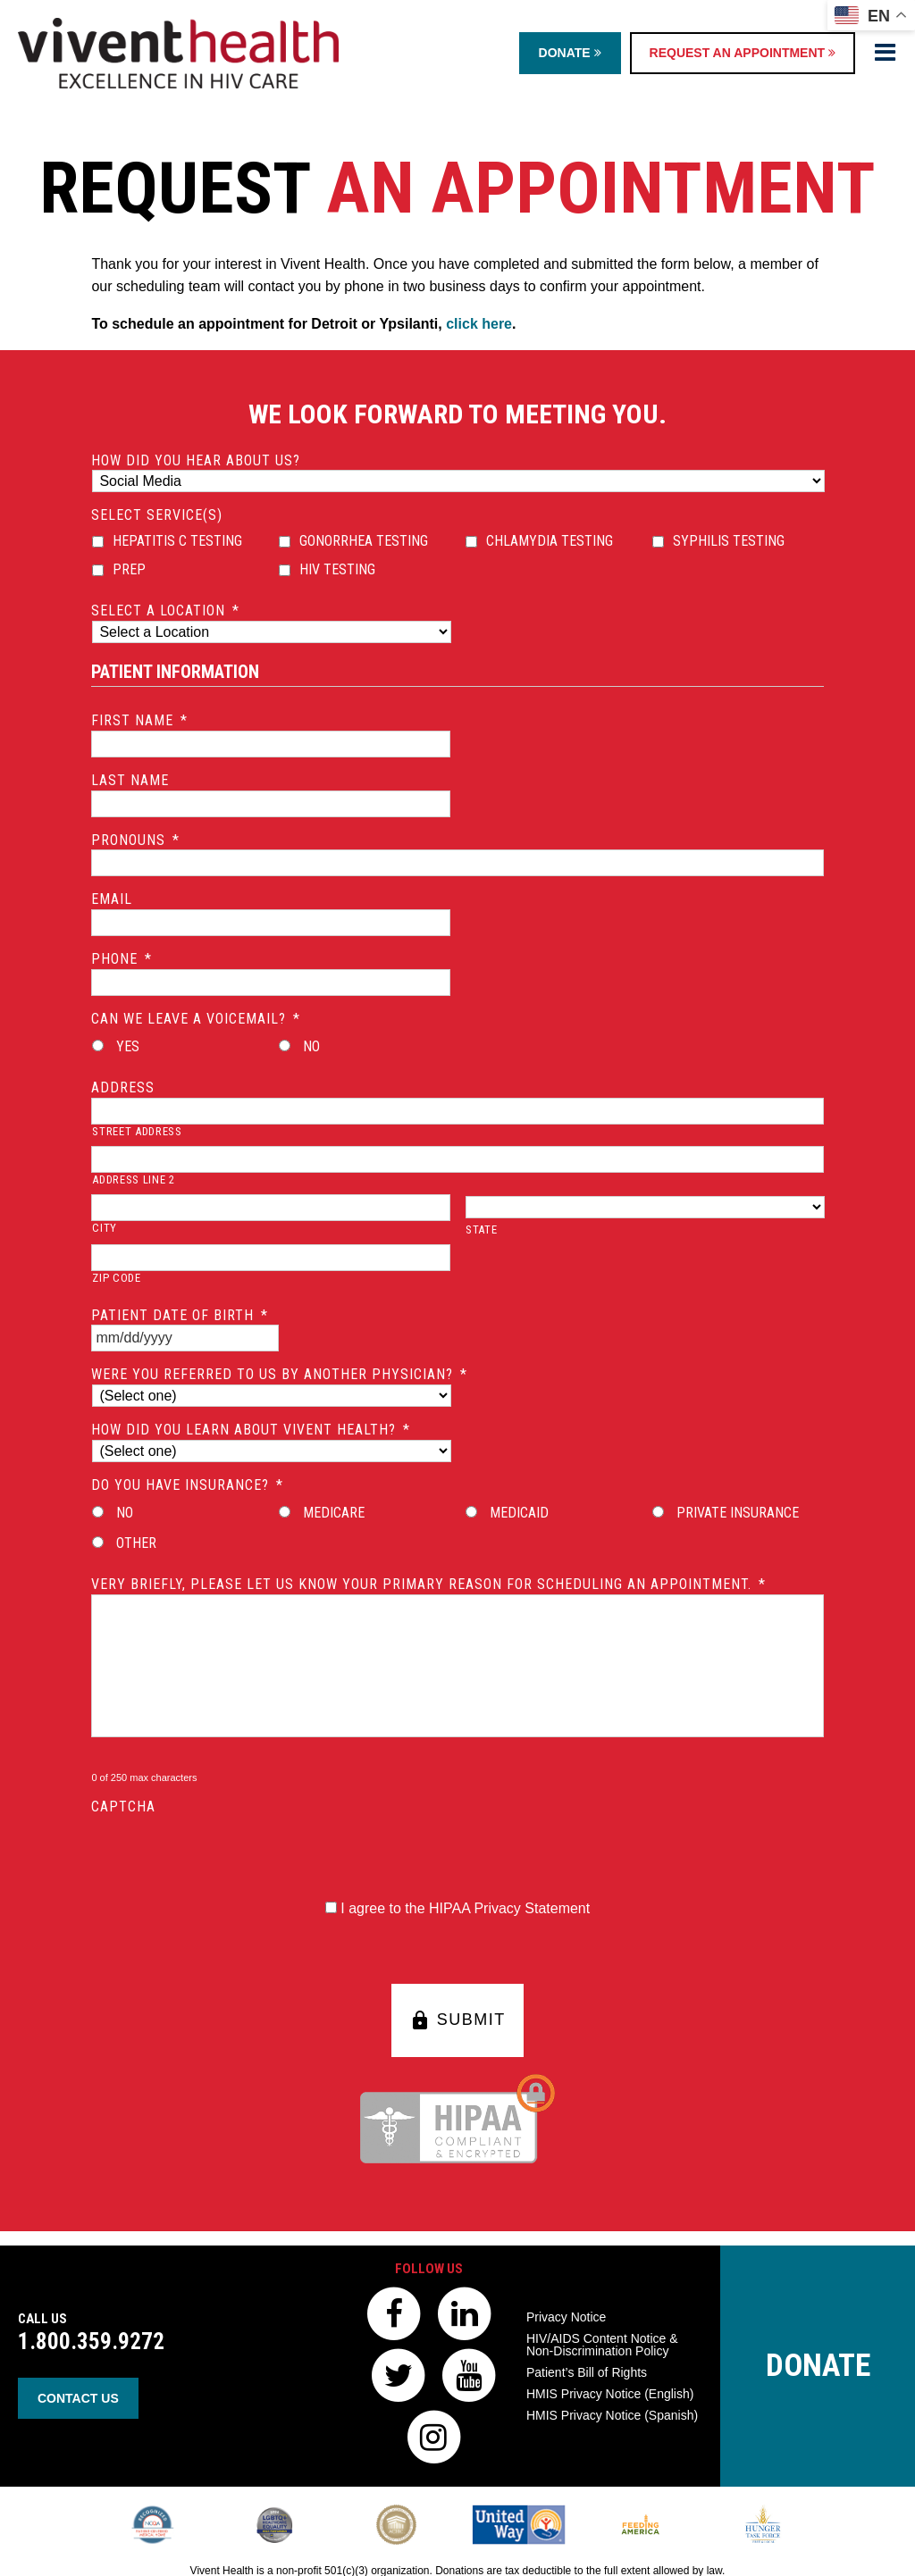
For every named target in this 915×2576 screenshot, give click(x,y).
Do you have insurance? (187, 1484)
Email (111, 899)
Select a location (165, 610)
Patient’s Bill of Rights (586, 2372)
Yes (127, 1046)
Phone (121, 958)
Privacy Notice (566, 2317)
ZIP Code (116, 1278)
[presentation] (227, 1851)
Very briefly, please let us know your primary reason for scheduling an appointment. (428, 1584)
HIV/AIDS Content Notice (602, 2344)
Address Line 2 (133, 1179)
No (311, 1046)
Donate (570, 53)
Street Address (136, 1131)
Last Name (130, 780)
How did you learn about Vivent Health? (250, 1429)
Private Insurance (737, 1512)
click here (479, 323)
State (481, 1229)
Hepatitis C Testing (177, 540)
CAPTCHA (123, 1806)
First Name (139, 720)
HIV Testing (337, 569)
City (104, 1228)
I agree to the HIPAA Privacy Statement (465, 1908)
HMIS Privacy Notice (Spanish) (612, 2415)
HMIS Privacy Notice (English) (610, 2394)
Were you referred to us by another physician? (279, 1374)
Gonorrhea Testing (363, 540)
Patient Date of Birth (179, 1315)
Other (136, 1543)
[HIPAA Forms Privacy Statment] (331, 1907)
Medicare (334, 1512)
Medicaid (519, 1512)
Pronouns (135, 840)
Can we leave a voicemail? (195, 1018)
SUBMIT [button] (457, 2020)
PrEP (129, 569)
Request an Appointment (742, 53)
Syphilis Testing (729, 540)
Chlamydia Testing (549, 540)
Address (123, 1087)
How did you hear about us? (195, 460)
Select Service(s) (156, 514)
